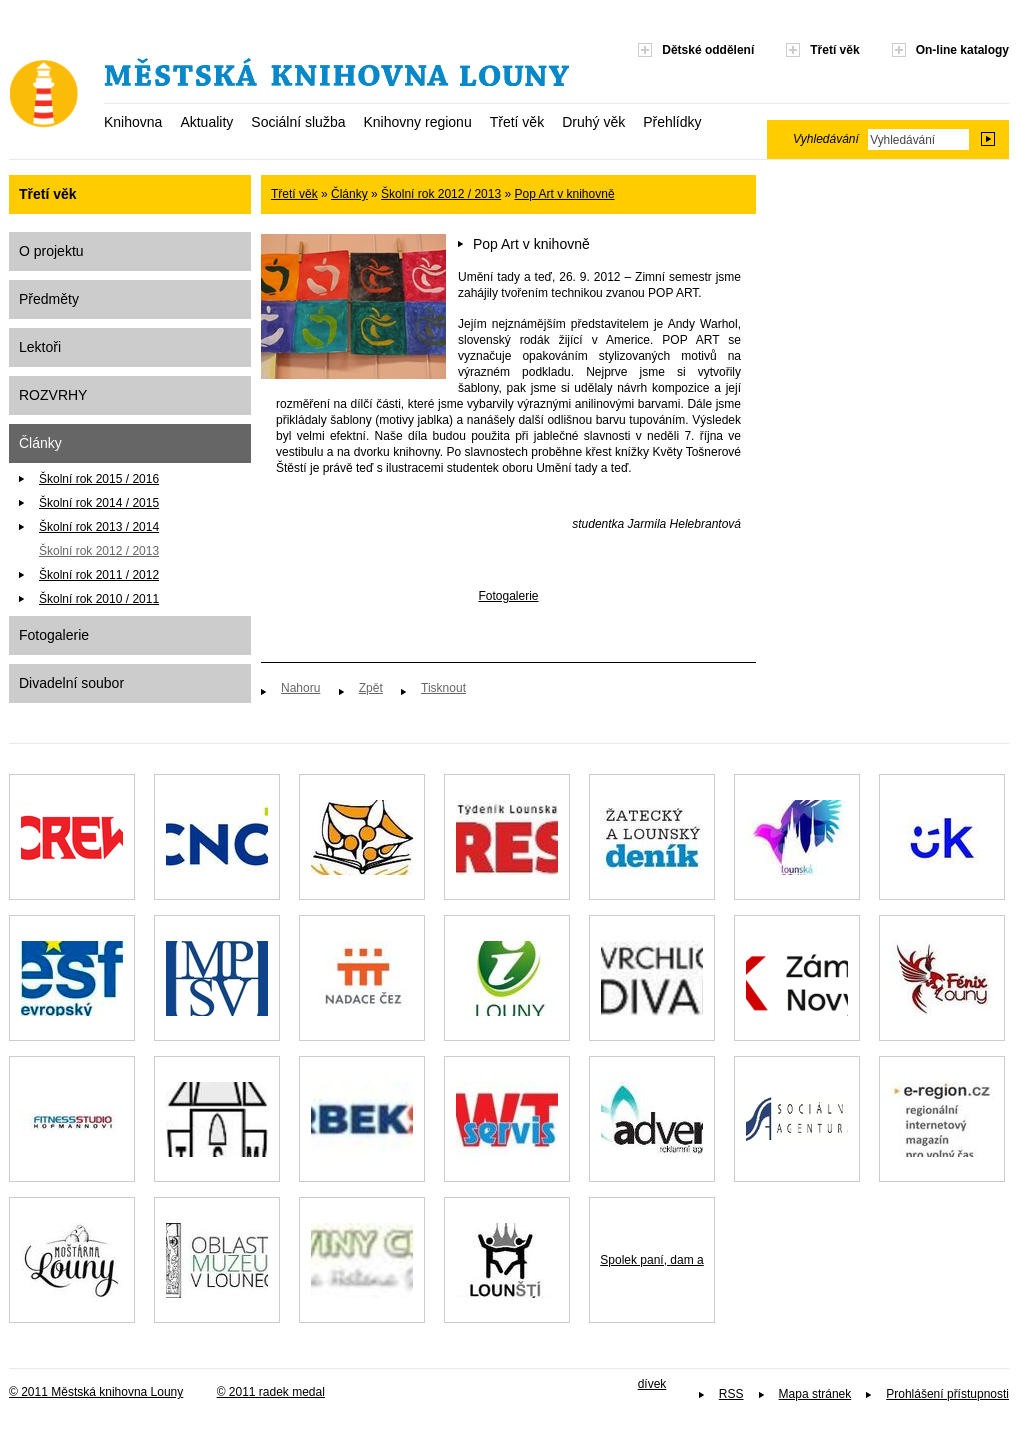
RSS (731, 1394)
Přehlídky (672, 122)
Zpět (371, 688)
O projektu (51, 251)
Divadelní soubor (71, 683)
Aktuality (206, 122)
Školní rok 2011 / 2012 (99, 575)
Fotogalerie (54, 635)
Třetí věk (517, 122)
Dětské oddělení (708, 50)
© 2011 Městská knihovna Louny (96, 1392)
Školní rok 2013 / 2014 (99, 527)
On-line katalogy (962, 50)
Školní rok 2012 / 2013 (99, 551)
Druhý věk (593, 122)
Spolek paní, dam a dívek (651, 1287)
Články (40, 443)
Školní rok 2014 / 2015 (99, 503)
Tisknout (443, 688)
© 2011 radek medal (271, 1392)
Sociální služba (298, 122)
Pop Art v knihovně (565, 194)
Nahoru (300, 688)
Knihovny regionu (417, 122)
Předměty (49, 299)
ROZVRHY (53, 395)
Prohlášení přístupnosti (947, 1394)
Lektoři (40, 347)
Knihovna (133, 122)
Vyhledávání (826, 139)
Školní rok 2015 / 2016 (99, 479)
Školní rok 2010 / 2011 (99, 599)
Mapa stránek (815, 1394)
